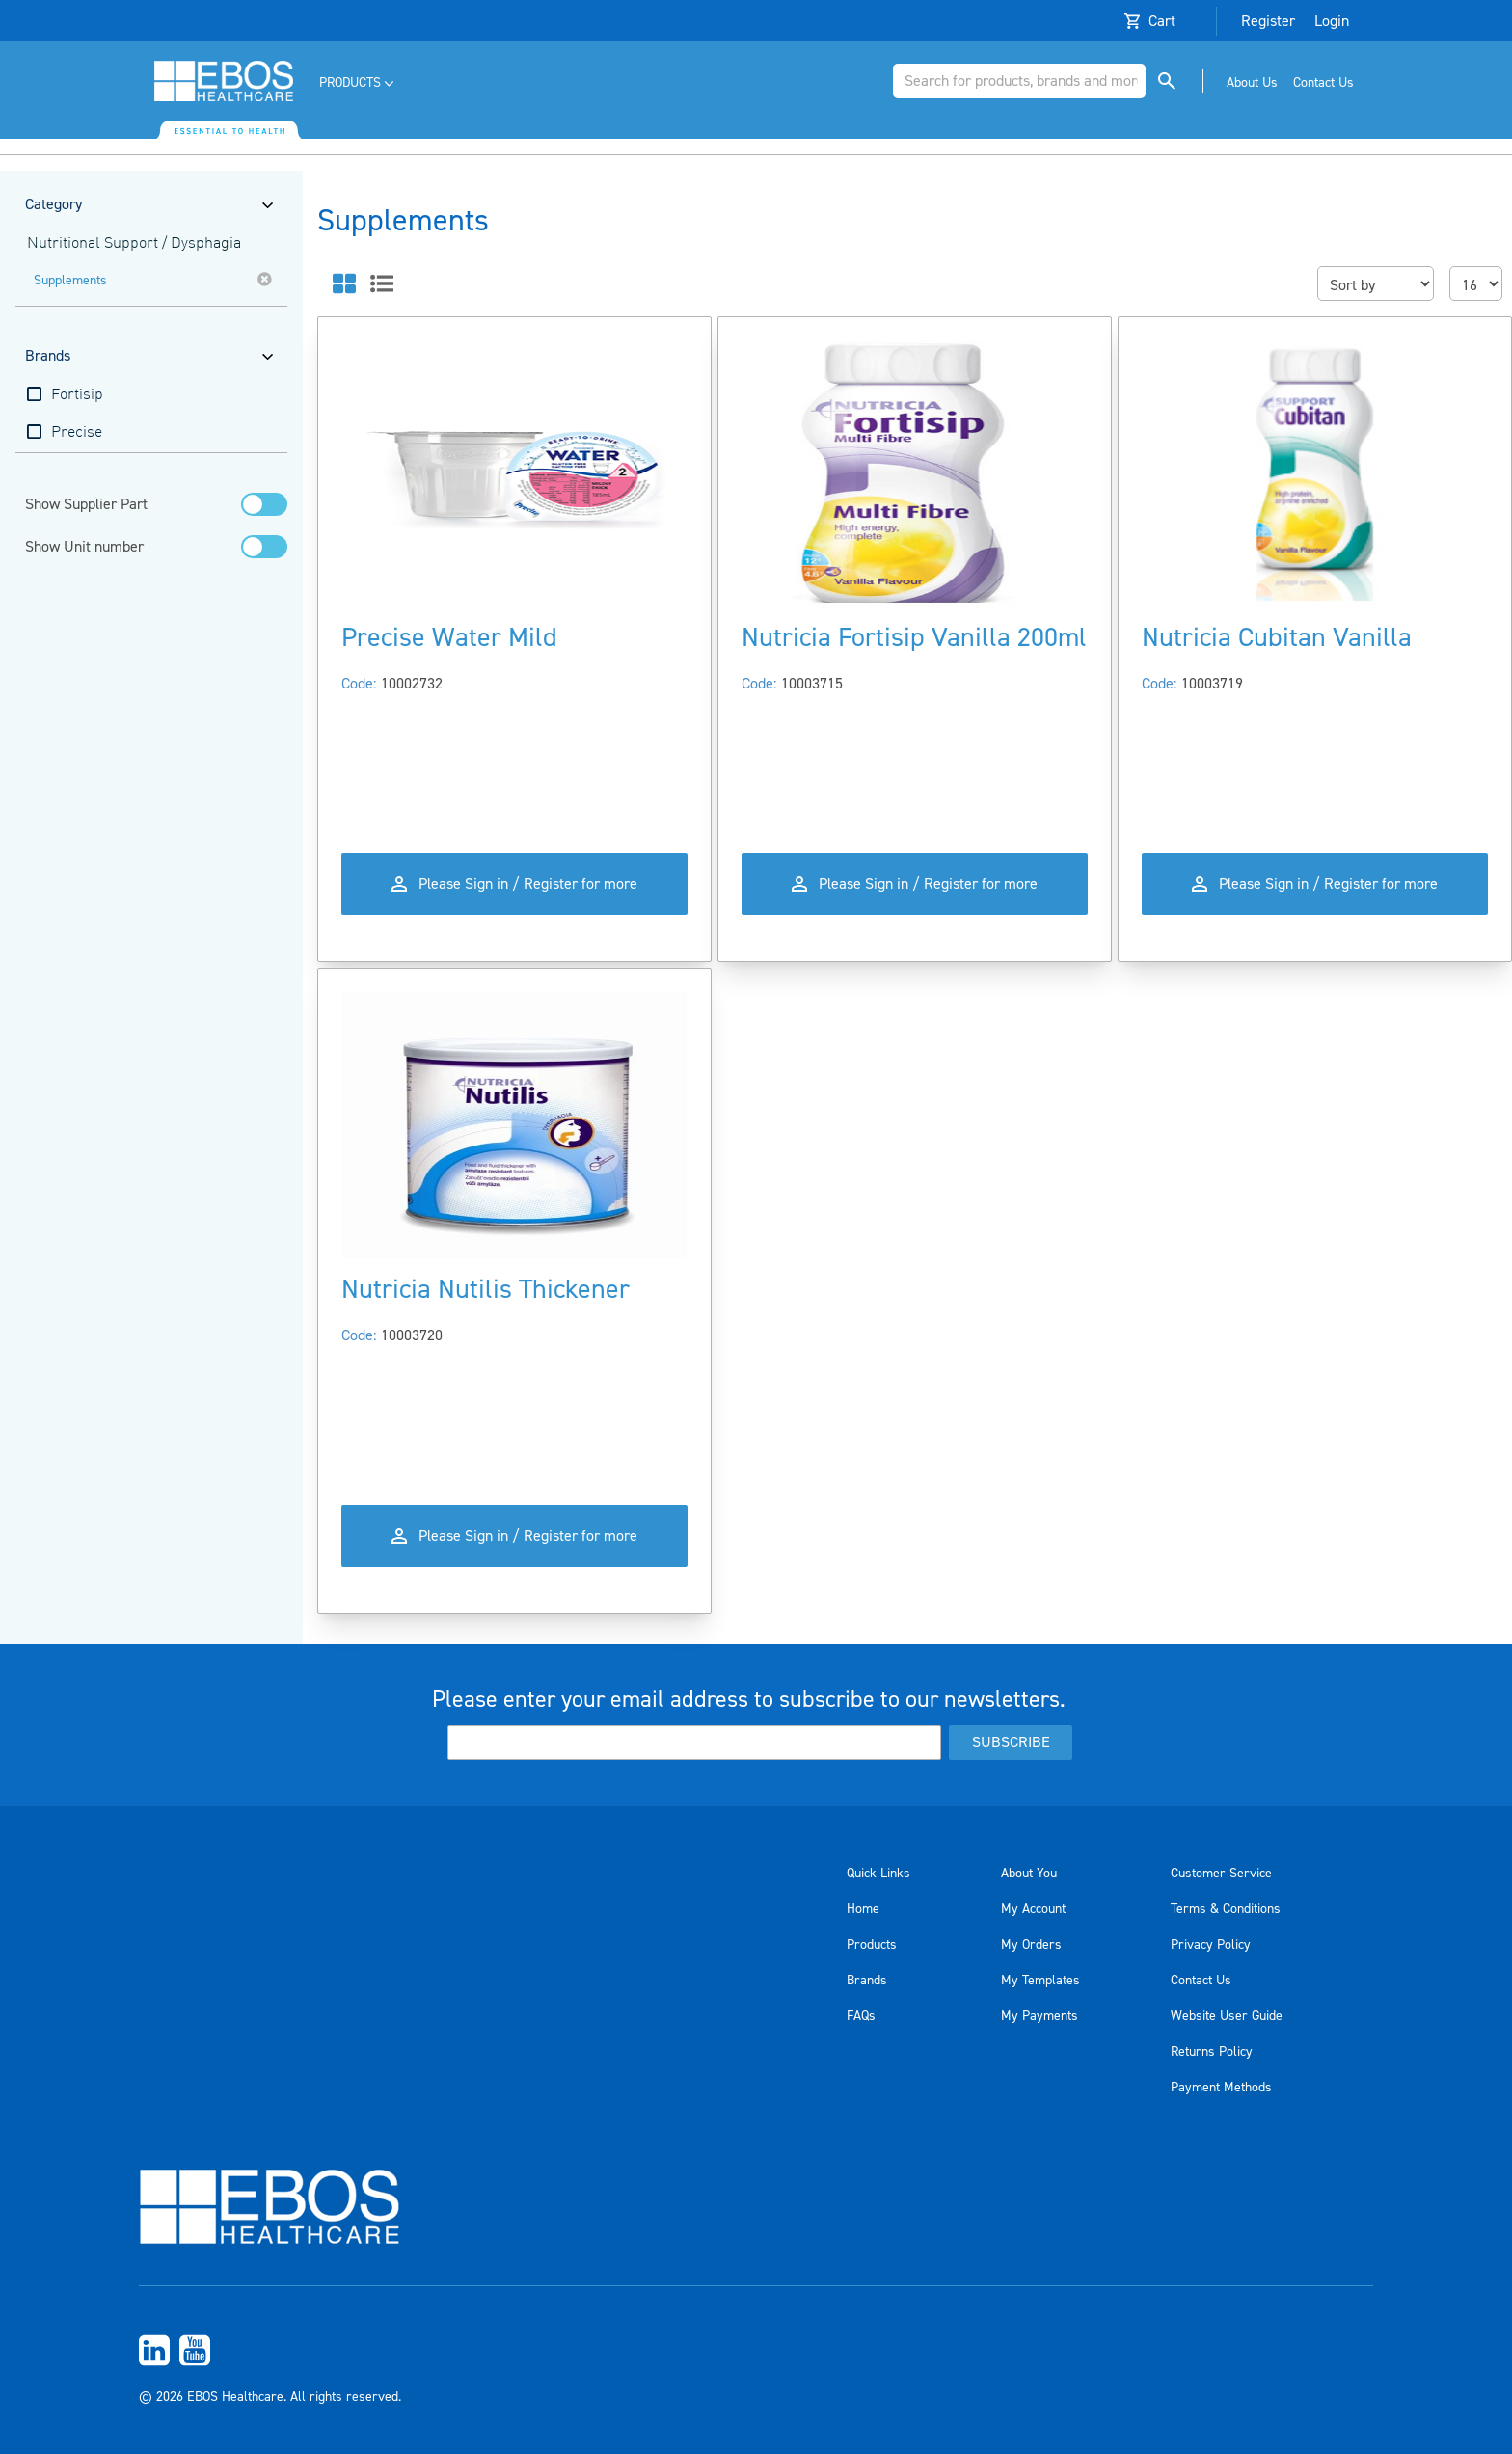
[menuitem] (358, 83)
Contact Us (1201, 1980)
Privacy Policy (1211, 1945)
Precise (76, 433)
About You (1029, 1873)
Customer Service (1221, 1873)
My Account (1033, 1909)
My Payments (1039, 2016)
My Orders (1031, 1945)
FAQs (861, 2016)
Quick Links (878, 1873)
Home (863, 1909)
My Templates (1040, 1980)
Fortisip (77, 395)
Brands (867, 1980)
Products (872, 1945)
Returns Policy (1212, 2052)
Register (1268, 21)
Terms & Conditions (1226, 1909)
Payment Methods (1221, 2087)
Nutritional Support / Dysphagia (134, 244)
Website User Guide (1226, 2016)
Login (1331, 21)
